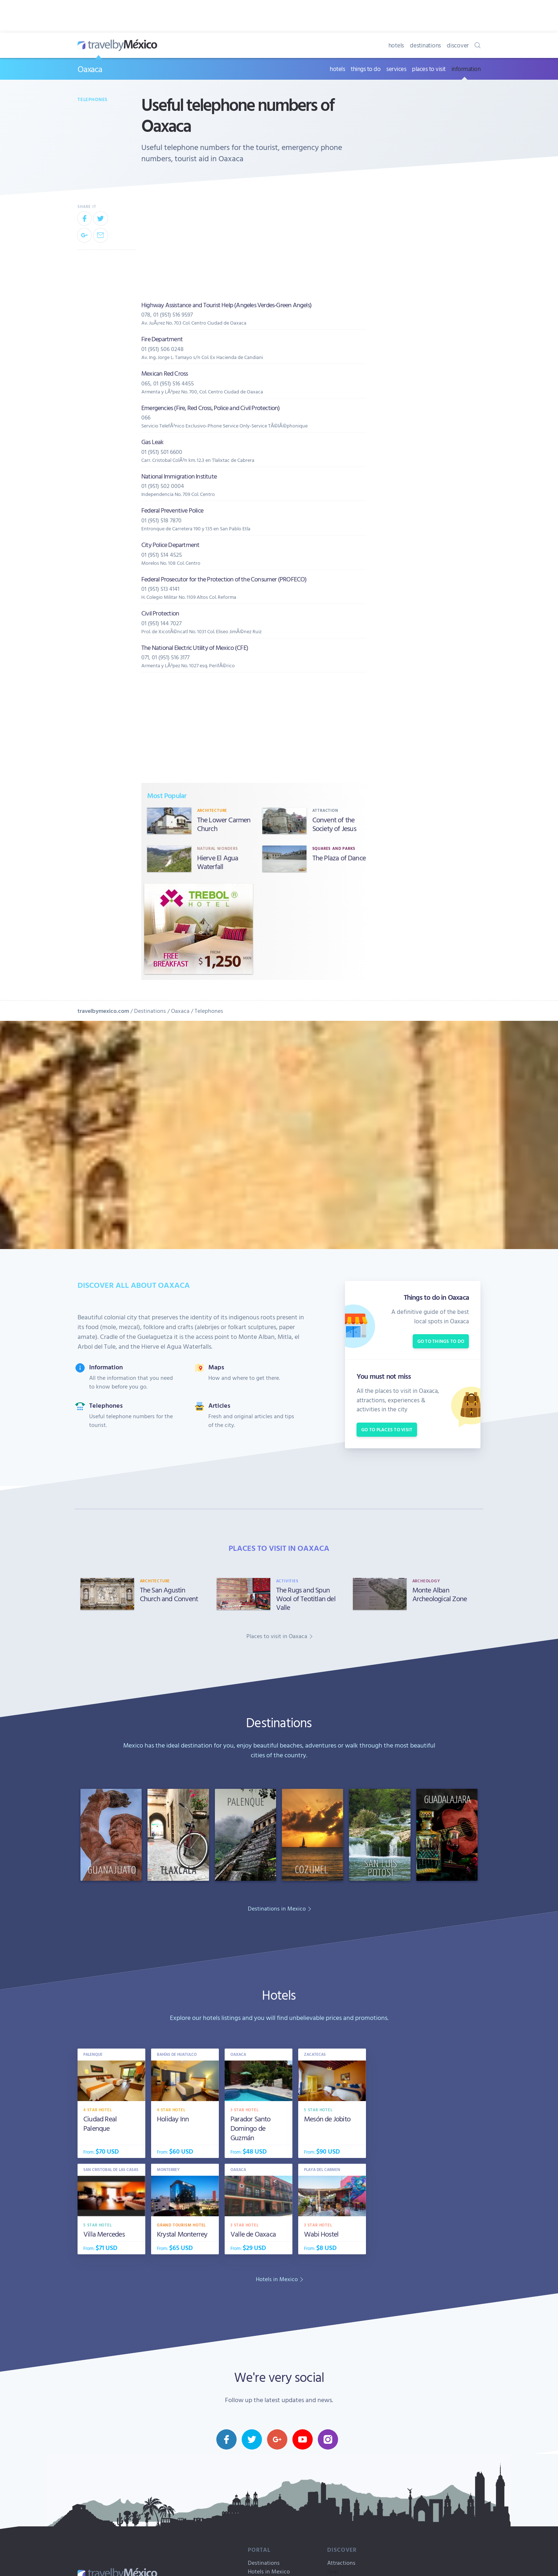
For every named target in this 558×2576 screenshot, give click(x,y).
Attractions (341, 2562)
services (396, 68)
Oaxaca (90, 68)
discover (458, 45)
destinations (425, 45)
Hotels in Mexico (269, 2571)
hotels (396, 45)
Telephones (93, 99)
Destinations (150, 1010)
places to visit (429, 68)
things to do (365, 68)
